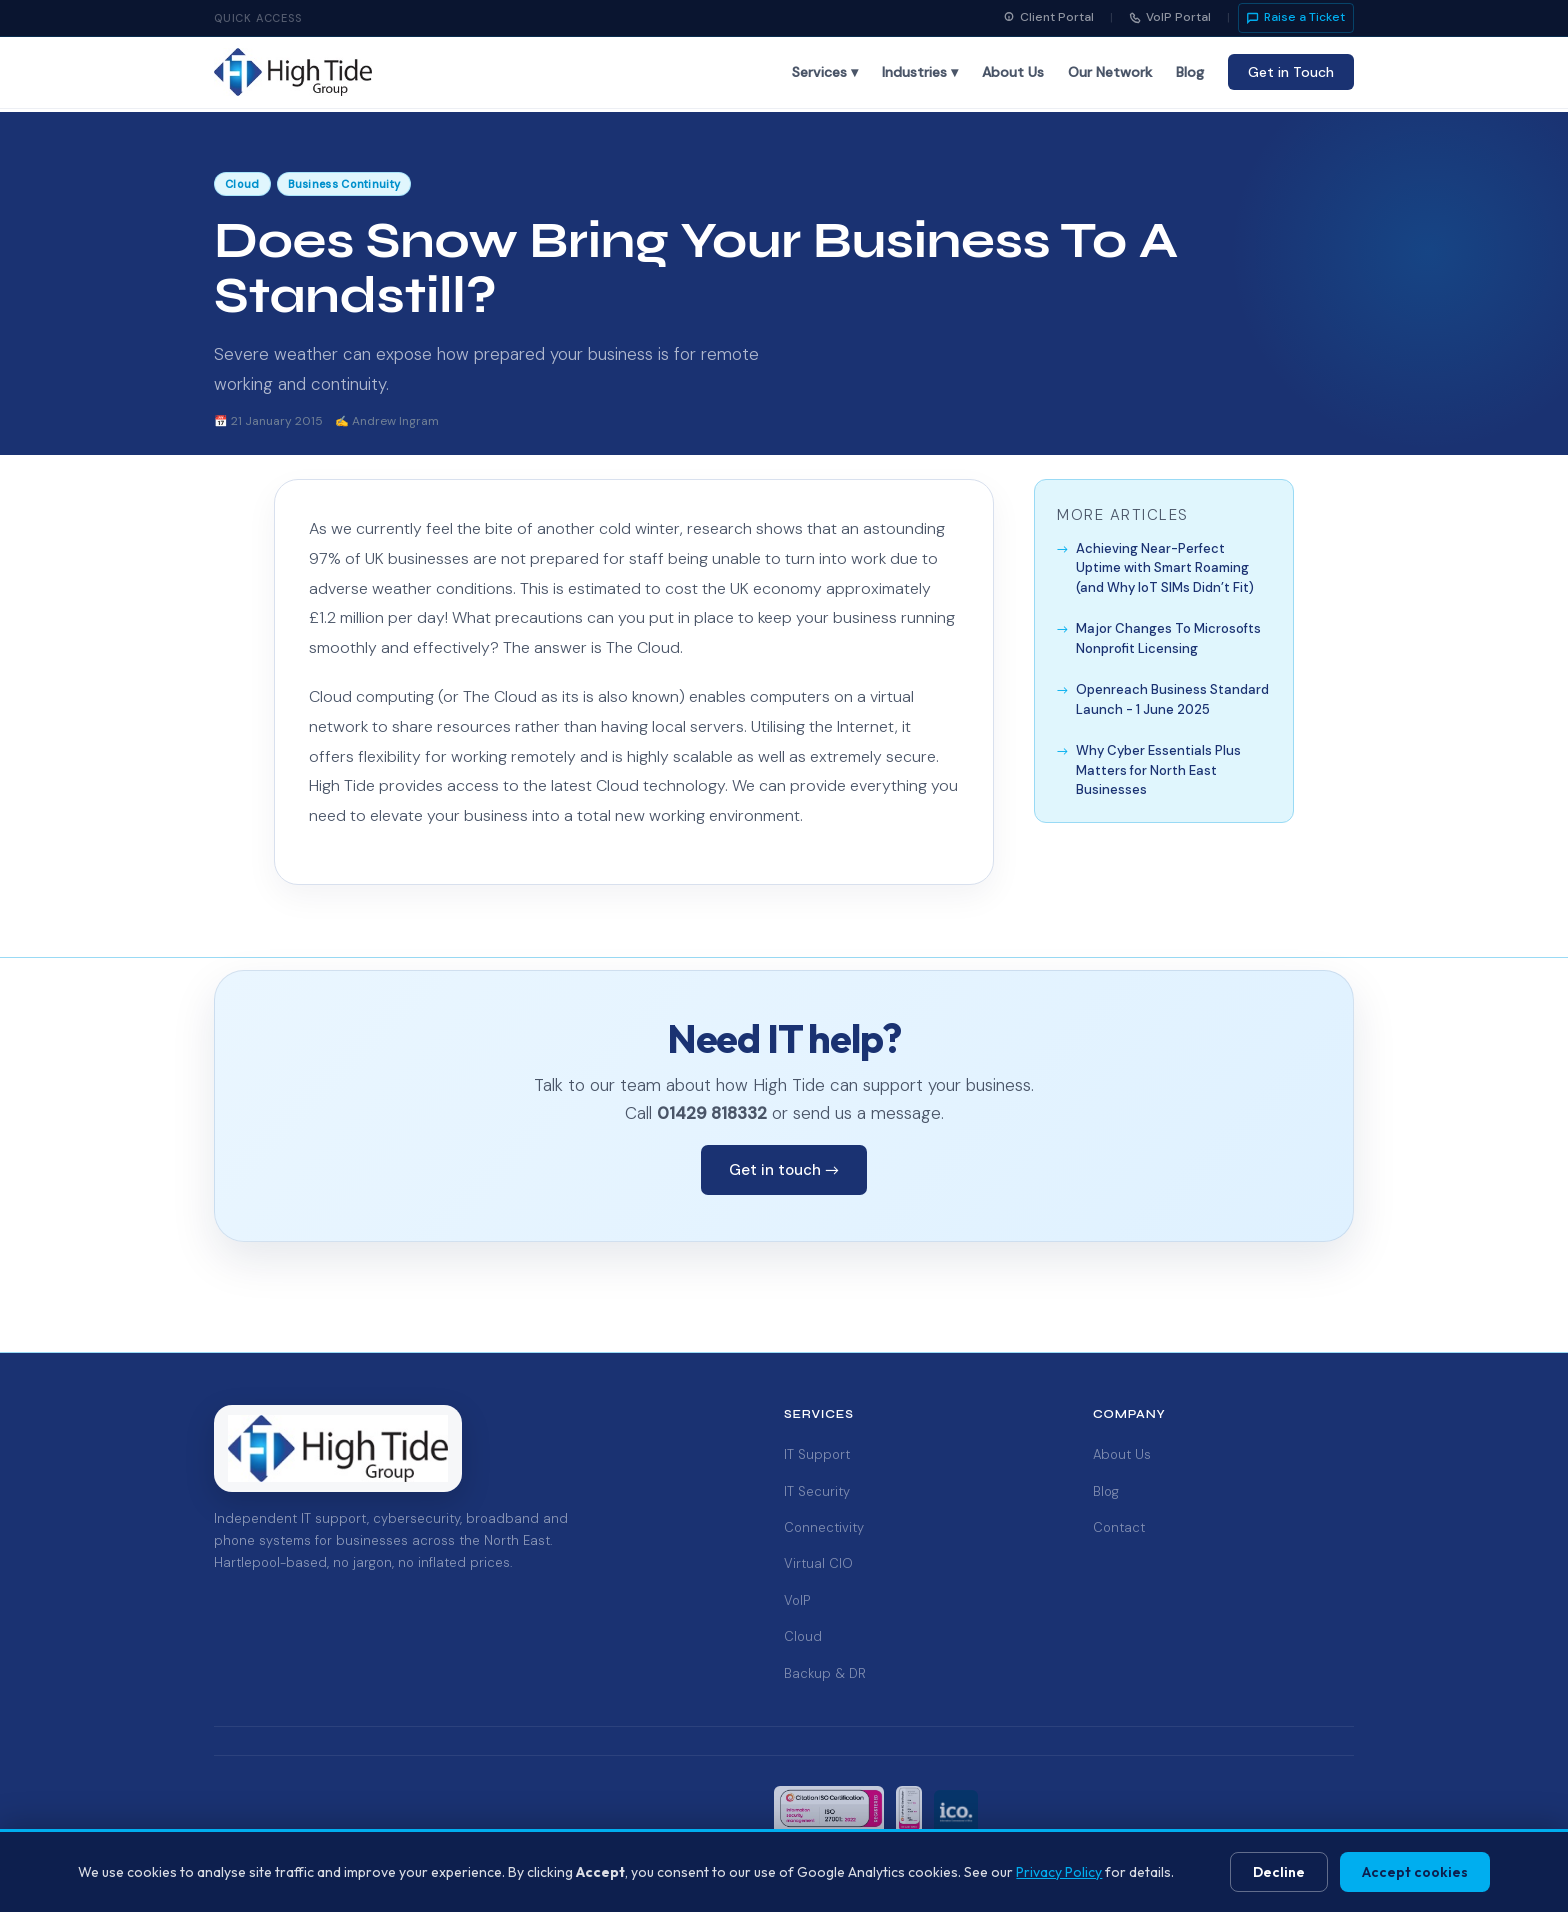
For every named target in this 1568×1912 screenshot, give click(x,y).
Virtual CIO (818, 1563)
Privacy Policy (1059, 1872)
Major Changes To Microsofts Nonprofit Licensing (1168, 638)
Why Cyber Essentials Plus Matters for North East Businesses (1158, 770)
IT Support (817, 1454)
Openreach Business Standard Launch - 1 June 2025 (1172, 699)
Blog (1190, 72)
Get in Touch (1291, 72)
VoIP (797, 1600)
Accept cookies (1415, 1872)
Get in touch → (784, 1170)
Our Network (1110, 72)
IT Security (817, 1491)
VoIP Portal (1170, 17)
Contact (1119, 1527)
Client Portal (1048, 17)
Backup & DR (825, 1673)
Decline (1279, 1872)
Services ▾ (825, 72)
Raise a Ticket (1296, 17)
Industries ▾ (920, 72)
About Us (1013, 72)
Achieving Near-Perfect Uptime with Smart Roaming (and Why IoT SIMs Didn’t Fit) (1165, 568)
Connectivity (824, 1527)
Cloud (803, 1636)
